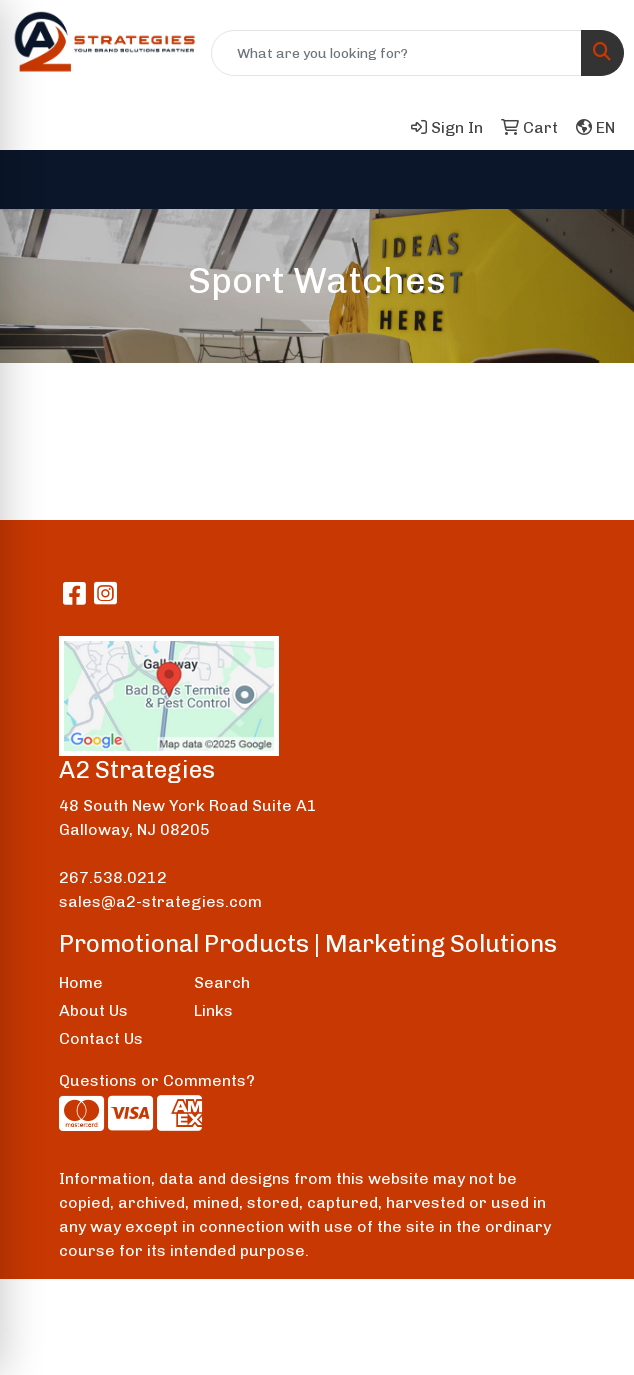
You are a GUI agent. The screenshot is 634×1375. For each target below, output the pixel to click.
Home (81, 982)
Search (222, 982)
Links (213, 1010)
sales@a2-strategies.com (160, 901)
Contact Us (101, 1038)
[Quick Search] (396, 53)
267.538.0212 (113, 877)
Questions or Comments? (157, 1080)
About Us (93, 1010)
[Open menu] (594, 180)
